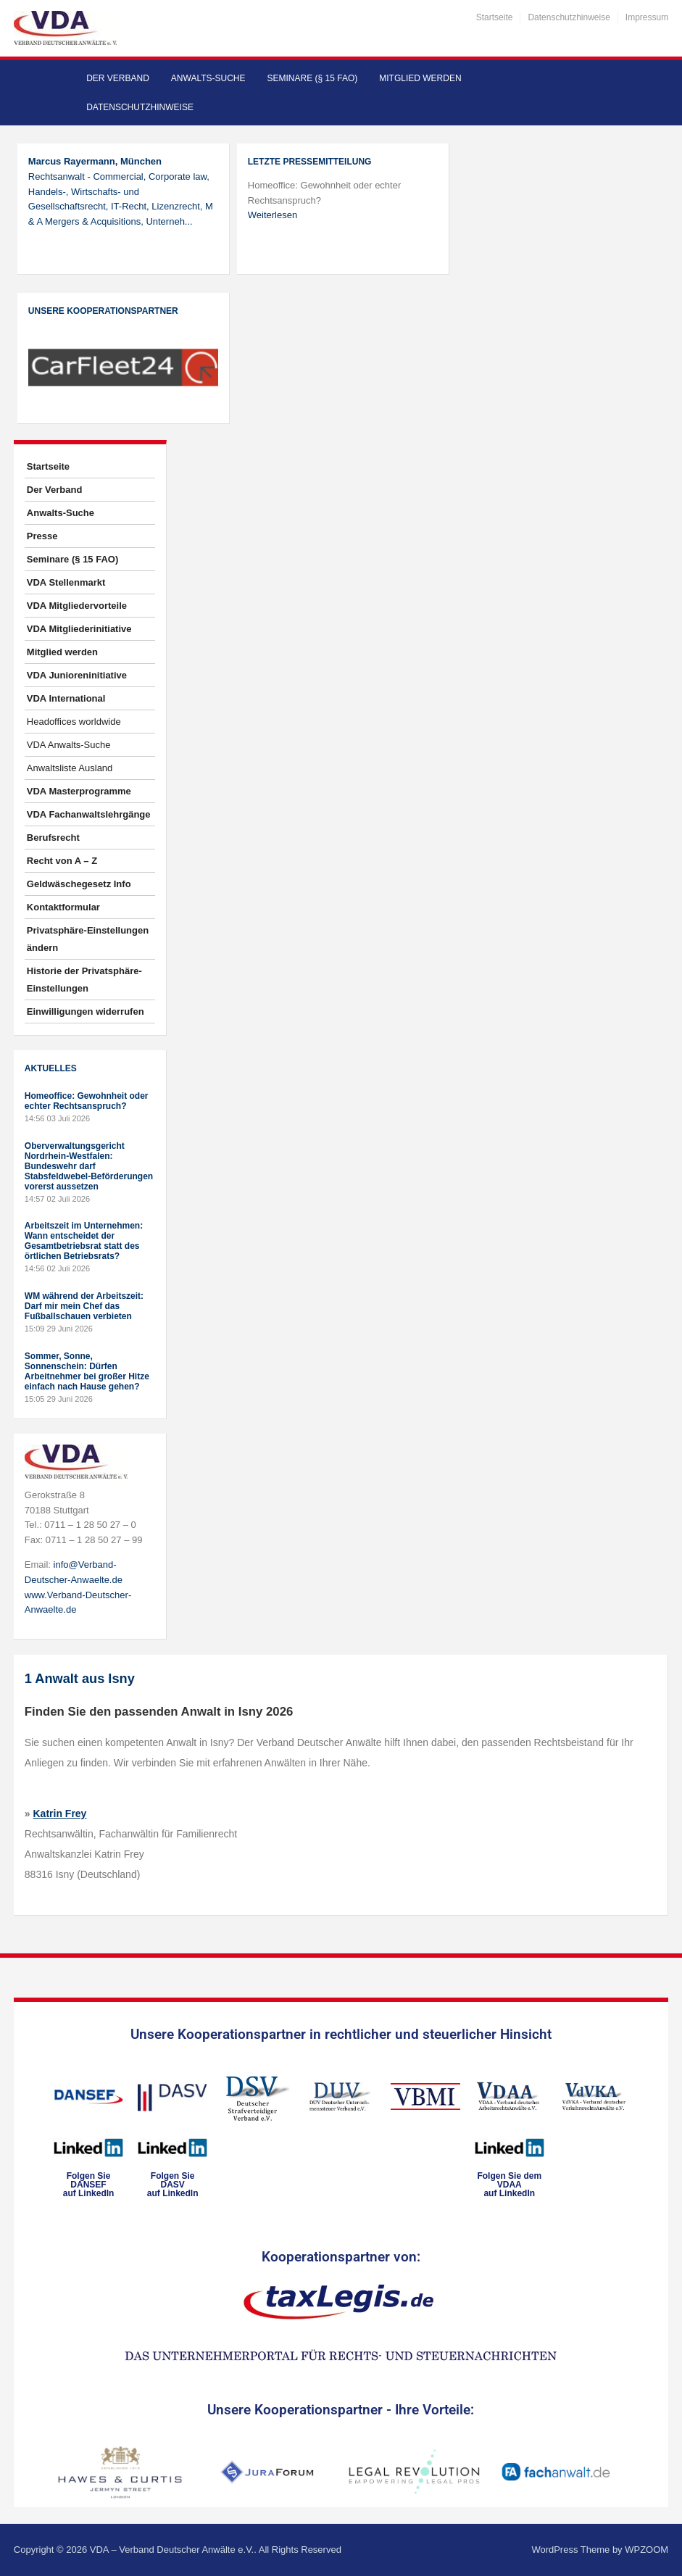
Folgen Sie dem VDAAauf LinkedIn (509, 2184)
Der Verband (117, 78)
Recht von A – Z (62, 860)
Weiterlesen (272, 214)
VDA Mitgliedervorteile (77, 605)
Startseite (494, 17)
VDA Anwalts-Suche (69, 744)
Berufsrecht (53, 837)
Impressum (646, 17)
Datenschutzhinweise (569, 17)
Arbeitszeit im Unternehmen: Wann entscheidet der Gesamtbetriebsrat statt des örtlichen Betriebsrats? (84, 1241)
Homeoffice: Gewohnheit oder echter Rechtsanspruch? (87, 1101)
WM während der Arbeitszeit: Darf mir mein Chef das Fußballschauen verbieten (84, 1306)
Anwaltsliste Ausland (70, 768)
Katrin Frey (60, 1813)
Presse (42, 536)
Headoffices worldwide (74, 721)
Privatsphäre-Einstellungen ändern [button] (88, 939)
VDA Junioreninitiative (77, 675)
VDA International (66, 698)
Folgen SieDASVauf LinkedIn (173, 2184)
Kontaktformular (63, 907)
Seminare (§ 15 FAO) (312, 78)
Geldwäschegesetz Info (79, 883)
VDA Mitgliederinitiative (79, 628)
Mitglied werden (420, 78)
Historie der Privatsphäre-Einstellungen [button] (84, 979)
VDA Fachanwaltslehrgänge (89, 814)
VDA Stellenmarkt (66, 582)
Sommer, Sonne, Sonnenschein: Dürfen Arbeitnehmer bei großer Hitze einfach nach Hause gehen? (87, 1371)
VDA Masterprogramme (79, 791)
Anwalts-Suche (208, 78)
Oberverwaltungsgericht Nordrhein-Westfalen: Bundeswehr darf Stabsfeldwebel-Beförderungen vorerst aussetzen (89, 1166)
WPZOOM (646, 2549)
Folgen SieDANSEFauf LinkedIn (89, 2184)
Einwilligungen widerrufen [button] (85, 1011)
